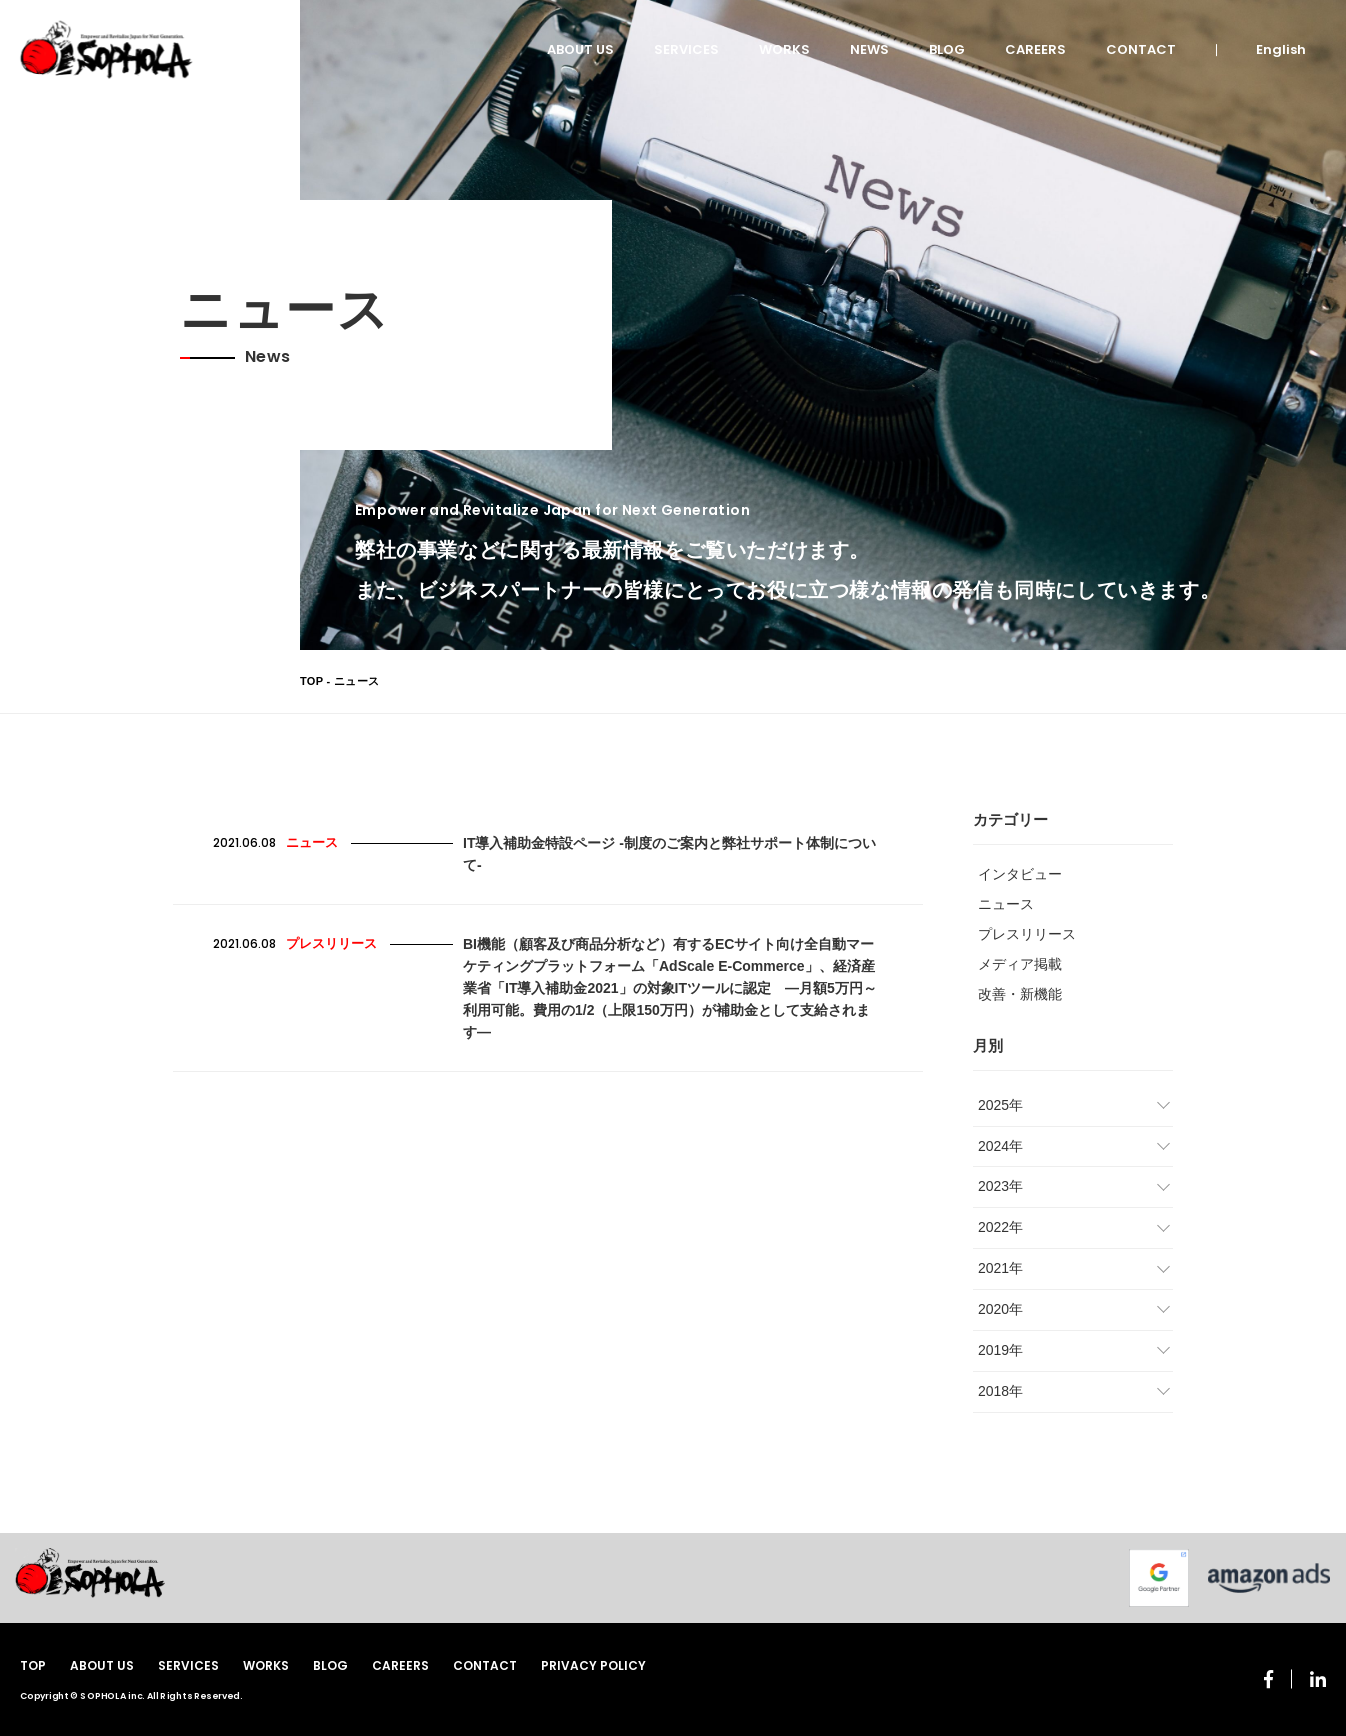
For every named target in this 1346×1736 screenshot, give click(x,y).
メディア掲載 (1020, 964)
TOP (311, 681)
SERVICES (686, 49)
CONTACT (1141, 49)
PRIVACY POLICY (593, 1665)
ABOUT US (580, 49)
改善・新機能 (1020, 994)
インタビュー (1020, 874)
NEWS (869, 49)
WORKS (784, 49)
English (1281, 49)
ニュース (1006, 904)
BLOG (947, 49)
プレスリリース (1027, 934)
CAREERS (1035, 49)
